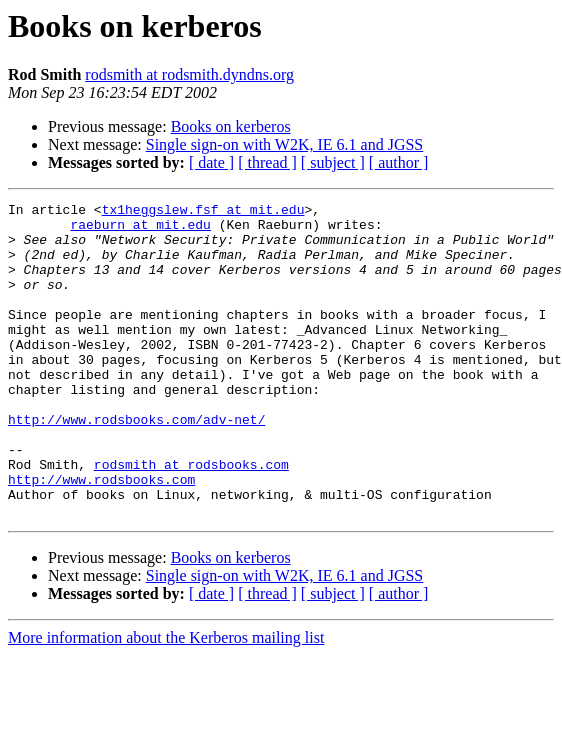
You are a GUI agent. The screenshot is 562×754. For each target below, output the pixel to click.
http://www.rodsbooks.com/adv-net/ (136, 464)
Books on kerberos (231, 126)
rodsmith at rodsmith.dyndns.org (189, 74)
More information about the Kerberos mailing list (166, 700)
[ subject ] (333, 162)
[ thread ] (267, 162)
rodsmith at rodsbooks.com (191, 518)
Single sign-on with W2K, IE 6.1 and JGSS (284, 144)
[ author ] (399, 162)
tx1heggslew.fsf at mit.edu (203, 212)
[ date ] (211, 162)
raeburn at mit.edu (140, 230)
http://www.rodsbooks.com (101, 536)
